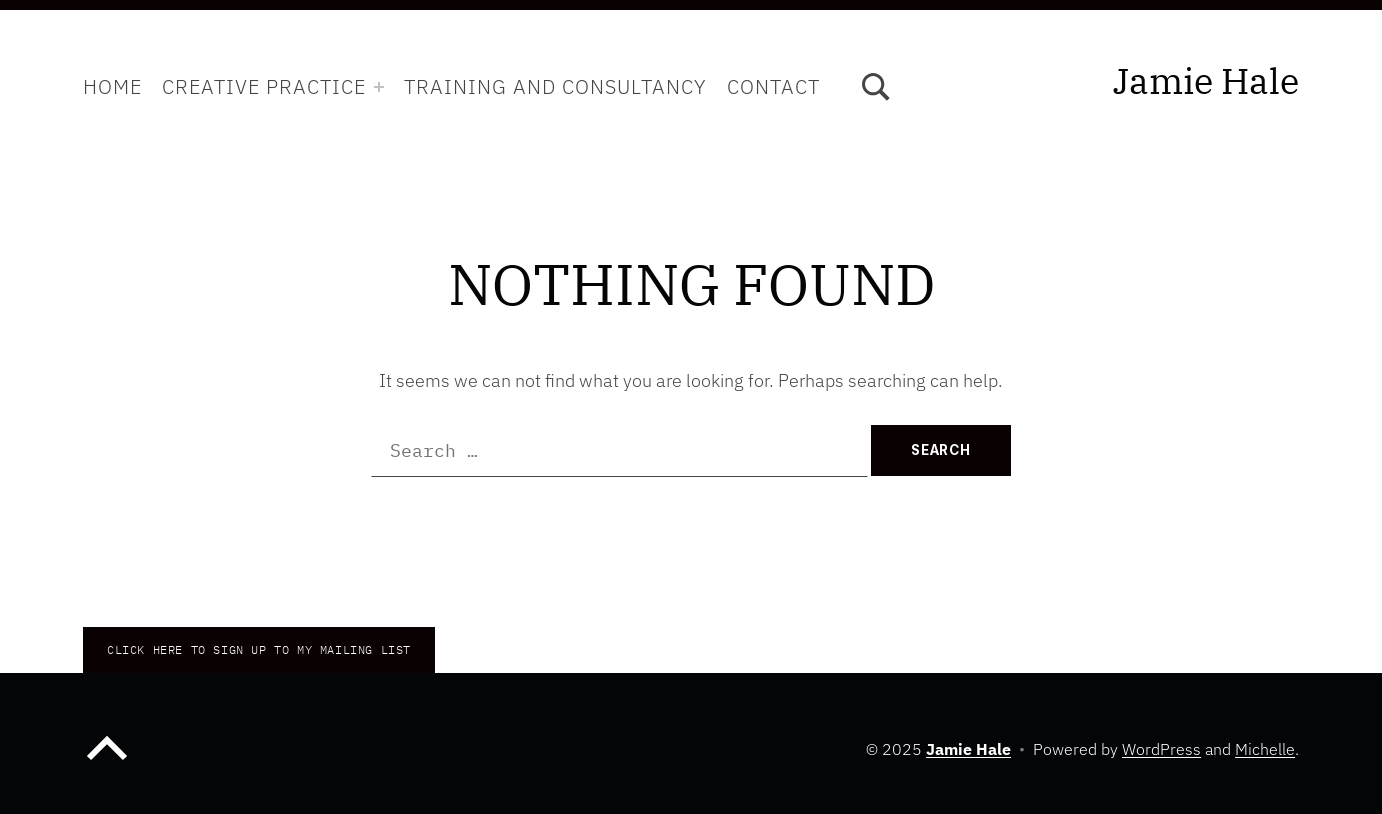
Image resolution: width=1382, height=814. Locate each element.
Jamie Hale (1206, 81)
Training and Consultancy (555, 86)
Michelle (1265, 749)
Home (112, 86)
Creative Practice (264, 86)
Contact (773, 86)
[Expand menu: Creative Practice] (379, 87)
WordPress (1161, 749)
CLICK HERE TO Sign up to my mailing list (259, 649)
